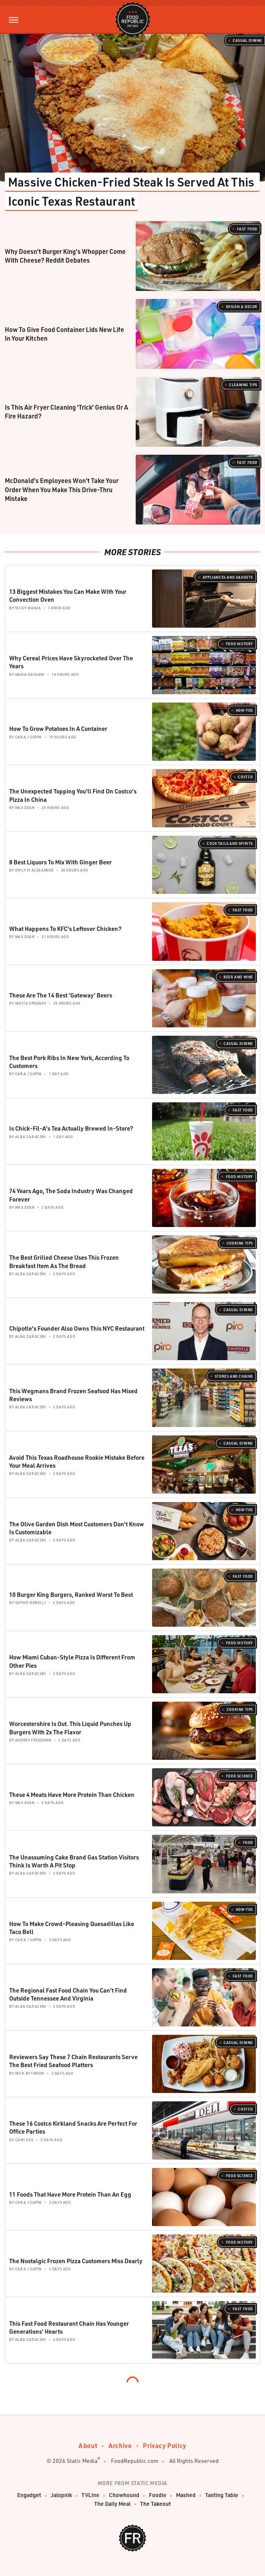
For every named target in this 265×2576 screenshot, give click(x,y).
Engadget (29, 2495)
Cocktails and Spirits (230, 843)
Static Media (82, 2460)
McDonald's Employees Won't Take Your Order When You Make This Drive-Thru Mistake (62, 489)
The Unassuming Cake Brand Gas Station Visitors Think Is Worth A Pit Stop (74, 1861)
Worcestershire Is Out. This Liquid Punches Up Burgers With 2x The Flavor (70, 1728)
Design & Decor (241, 306)
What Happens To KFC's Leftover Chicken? (65, 929)
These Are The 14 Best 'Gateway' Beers (60, 995)
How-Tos (244, 710)
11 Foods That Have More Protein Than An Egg (70, 2194)
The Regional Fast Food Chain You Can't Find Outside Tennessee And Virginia (68, 1994)
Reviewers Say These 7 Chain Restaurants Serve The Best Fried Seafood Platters (73, 2061)
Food (248, 1842)
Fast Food (247, 229)
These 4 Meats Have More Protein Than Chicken (71, 1794)
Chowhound (124, 2495)
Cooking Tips (240, 1243)
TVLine (90, 2495)
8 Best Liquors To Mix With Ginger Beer (60, 862)
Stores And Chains (234, 1376)
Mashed (186, 2495)
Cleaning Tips (243, 385)
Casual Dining (247, 40)
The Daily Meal (112, 2504)
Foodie (157, 2495)
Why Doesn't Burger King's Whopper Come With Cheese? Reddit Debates (65, 255)
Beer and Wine (238, 977)
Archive (120, 2445)
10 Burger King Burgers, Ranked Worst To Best (71, 1594)
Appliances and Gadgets (228, 577)
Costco (245, 777)
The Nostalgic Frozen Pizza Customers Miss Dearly (75, 2261)
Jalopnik (61, 2495)
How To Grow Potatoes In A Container (58, 728)
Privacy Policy (164, 2445)
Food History (239, 644)
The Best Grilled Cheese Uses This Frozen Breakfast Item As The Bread (64, 1261)
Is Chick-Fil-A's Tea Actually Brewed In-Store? (71, 1128)
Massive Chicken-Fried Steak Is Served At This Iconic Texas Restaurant (132, 191)
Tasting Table (221, 2495)
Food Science (239, 1776)
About (88, 2445)
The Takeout (155, 2504)
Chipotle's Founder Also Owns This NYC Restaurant (76, 1328)
